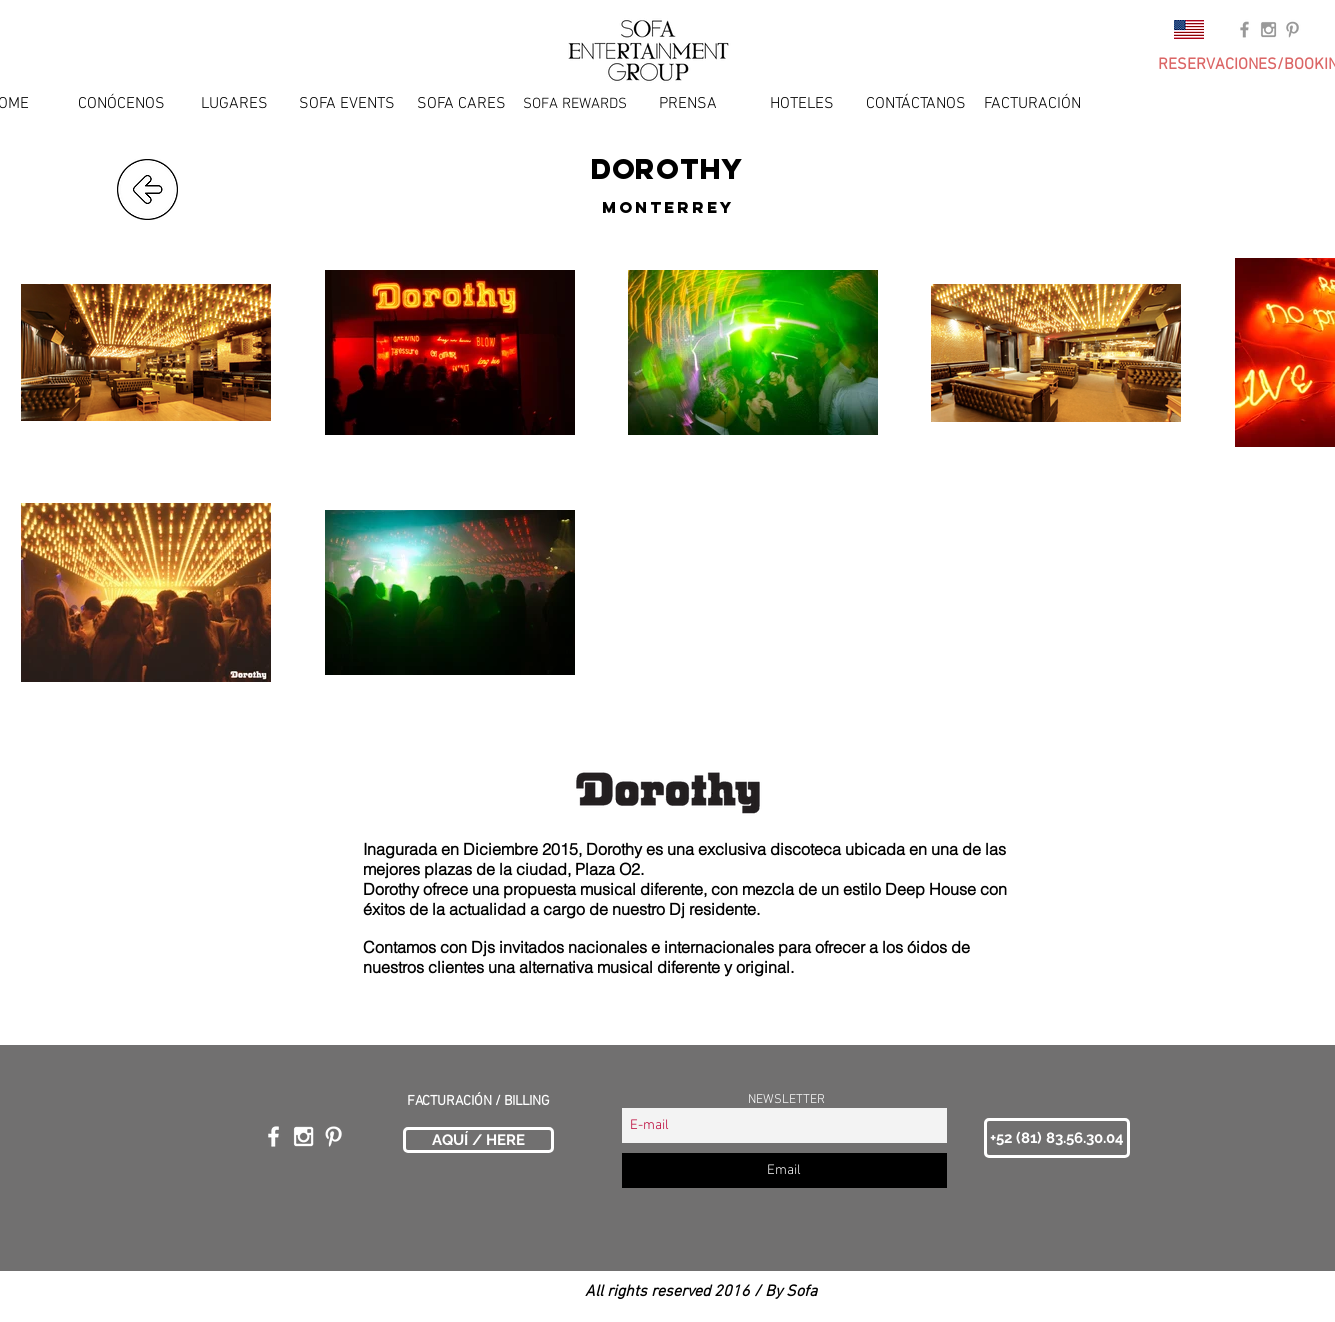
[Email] (784, 1170)
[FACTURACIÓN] (1032, 104)
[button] (1057, 1138)
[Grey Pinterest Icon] (1292, 29)
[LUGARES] (234, 104)
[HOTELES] (802, 104)
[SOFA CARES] (461, 104)
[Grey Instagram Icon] (1268, 29)
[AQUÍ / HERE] (478, 1140)
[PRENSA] (688, 104)
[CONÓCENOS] (121, 104)
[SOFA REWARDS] (575, 104)
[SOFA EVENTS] (347, 104)
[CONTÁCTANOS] (916, 104)
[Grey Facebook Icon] (1244, 29)
